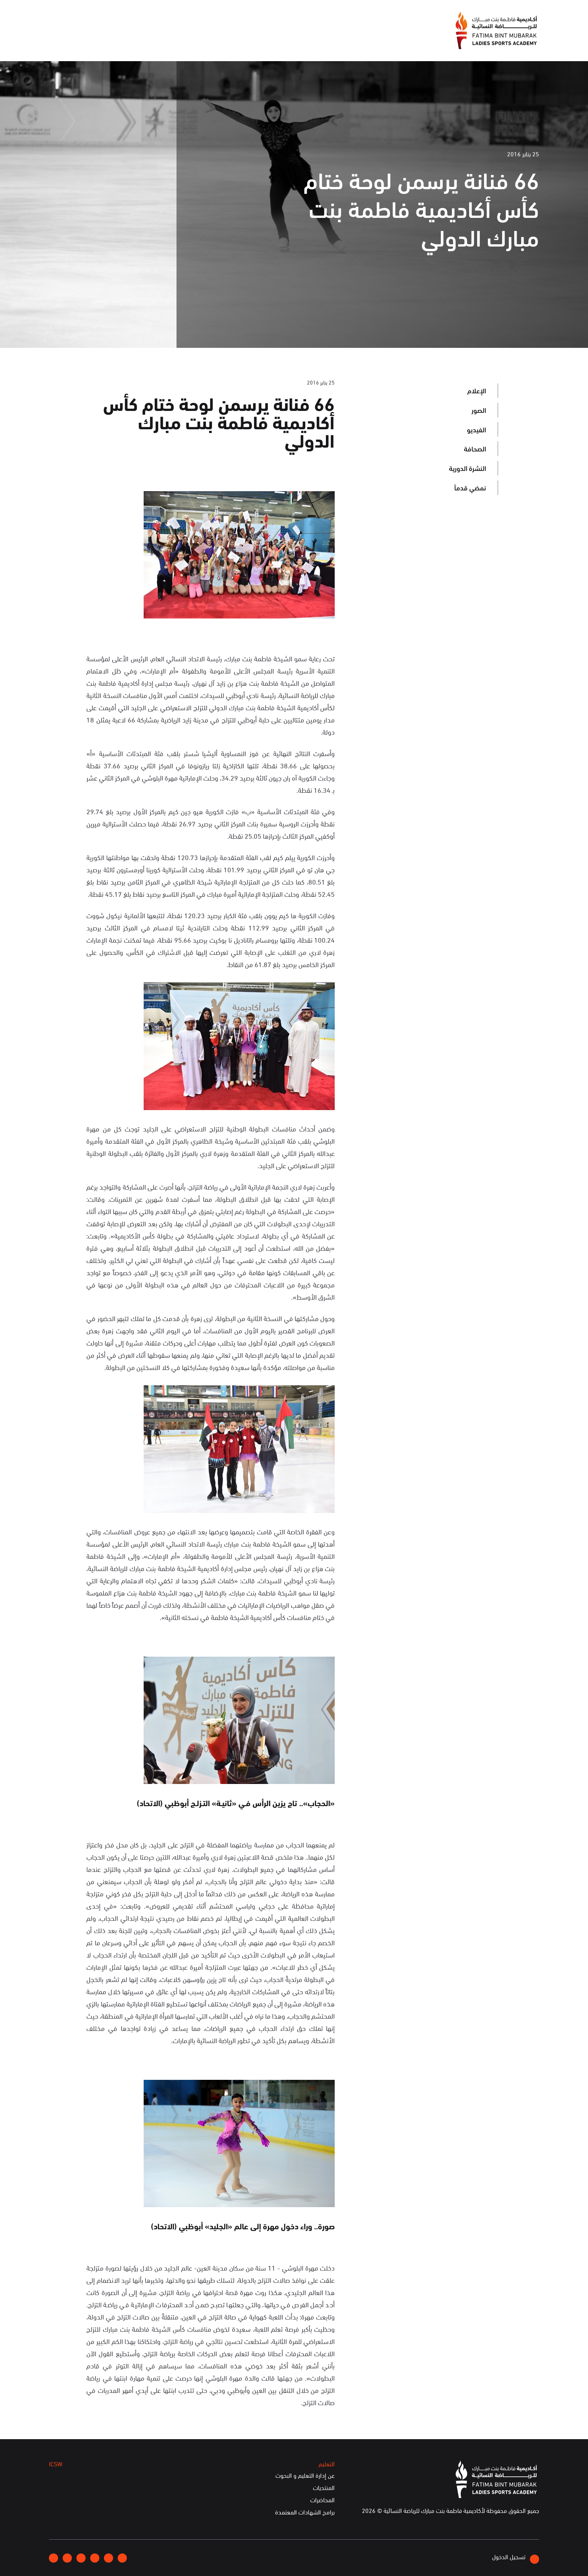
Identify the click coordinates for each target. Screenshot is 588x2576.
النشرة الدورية (467, 467)
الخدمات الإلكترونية (78, 39)
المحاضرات (322, 2500)
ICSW (126, 39)
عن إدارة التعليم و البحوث (305, 2475)
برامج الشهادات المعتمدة (305, 2512)
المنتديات (324, 2488)
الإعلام (227, 39)
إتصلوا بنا (112, 19)
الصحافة (475, 448)
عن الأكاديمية (268, 39)
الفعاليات (192, 39)
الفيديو (476, 429)
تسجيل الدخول (515, 2558)
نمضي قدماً (470, 487)
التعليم (157, 39)
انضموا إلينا (148, 19)
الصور (478, 409)
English (80, 19)
